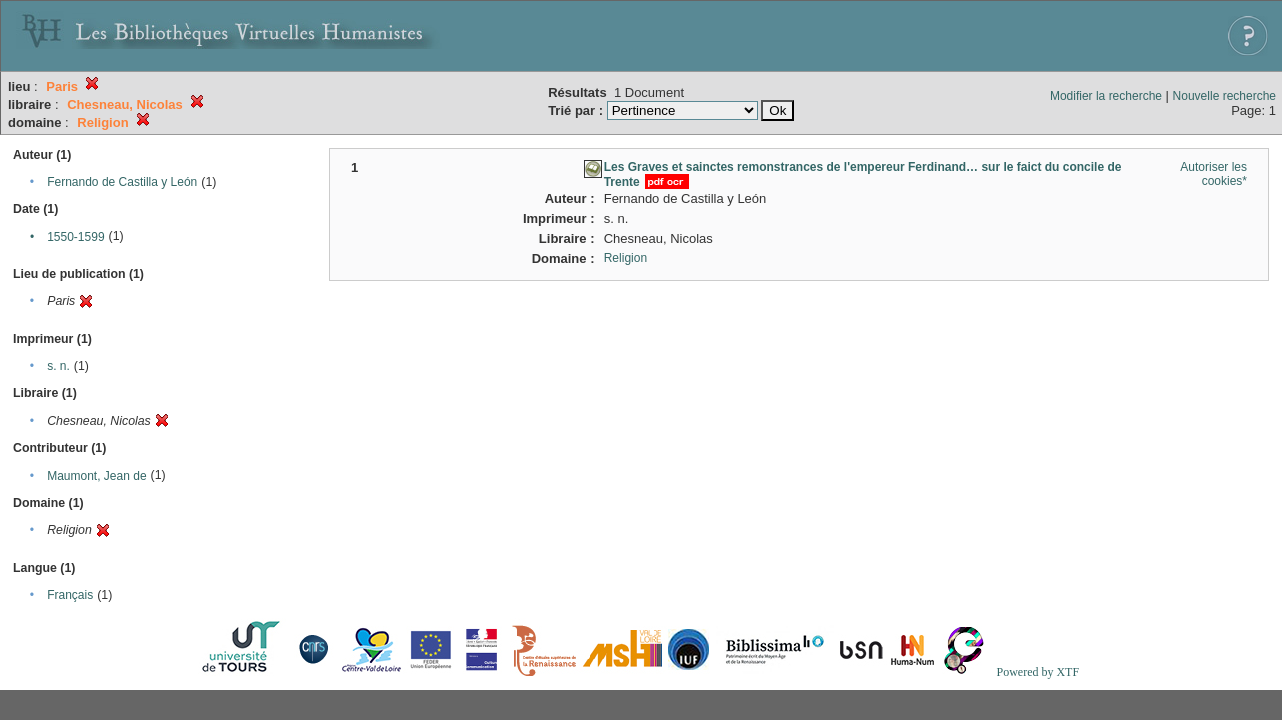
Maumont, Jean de (96, 476)
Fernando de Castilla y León (122, 182)
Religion (625, 258)
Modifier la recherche (1106, 96)
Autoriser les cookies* (1213, 174)
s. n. (58, 366)
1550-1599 (75, 237)
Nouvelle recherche (1224, 96)
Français (70, 595)
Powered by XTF (1037, 672)
